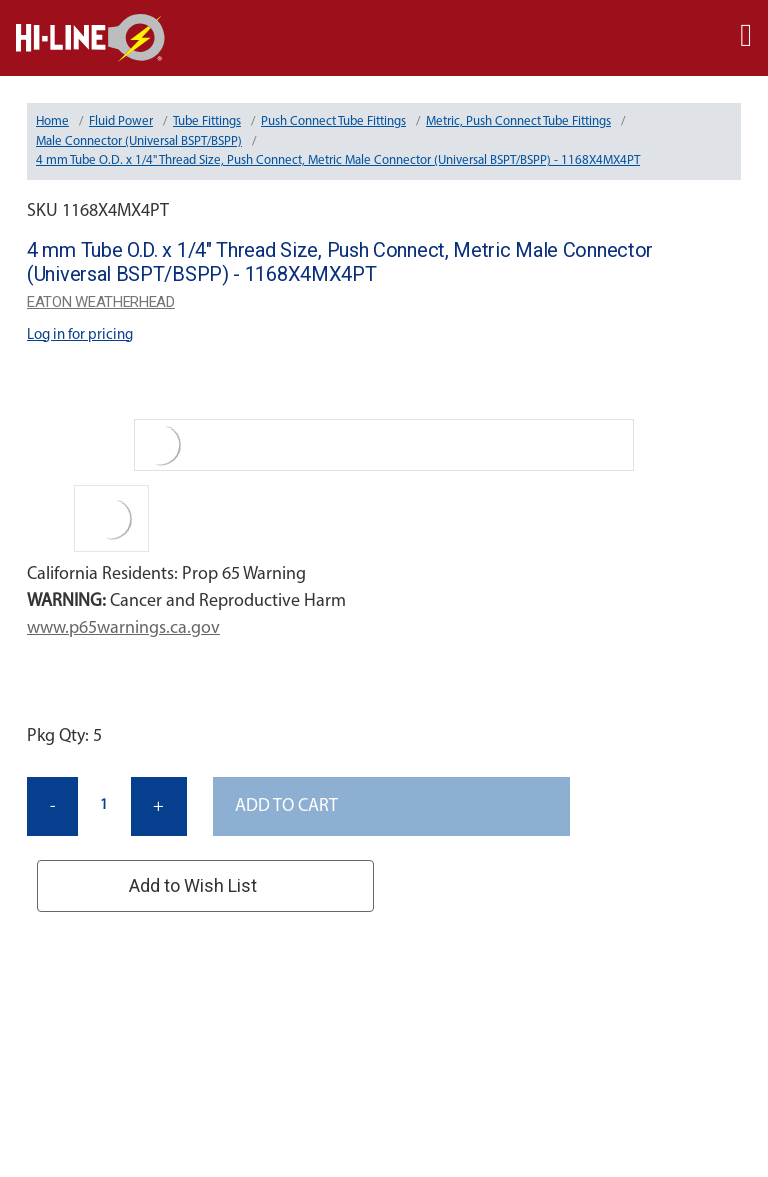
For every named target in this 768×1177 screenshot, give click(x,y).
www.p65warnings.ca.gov (123, 628)
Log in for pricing (80, 335)
